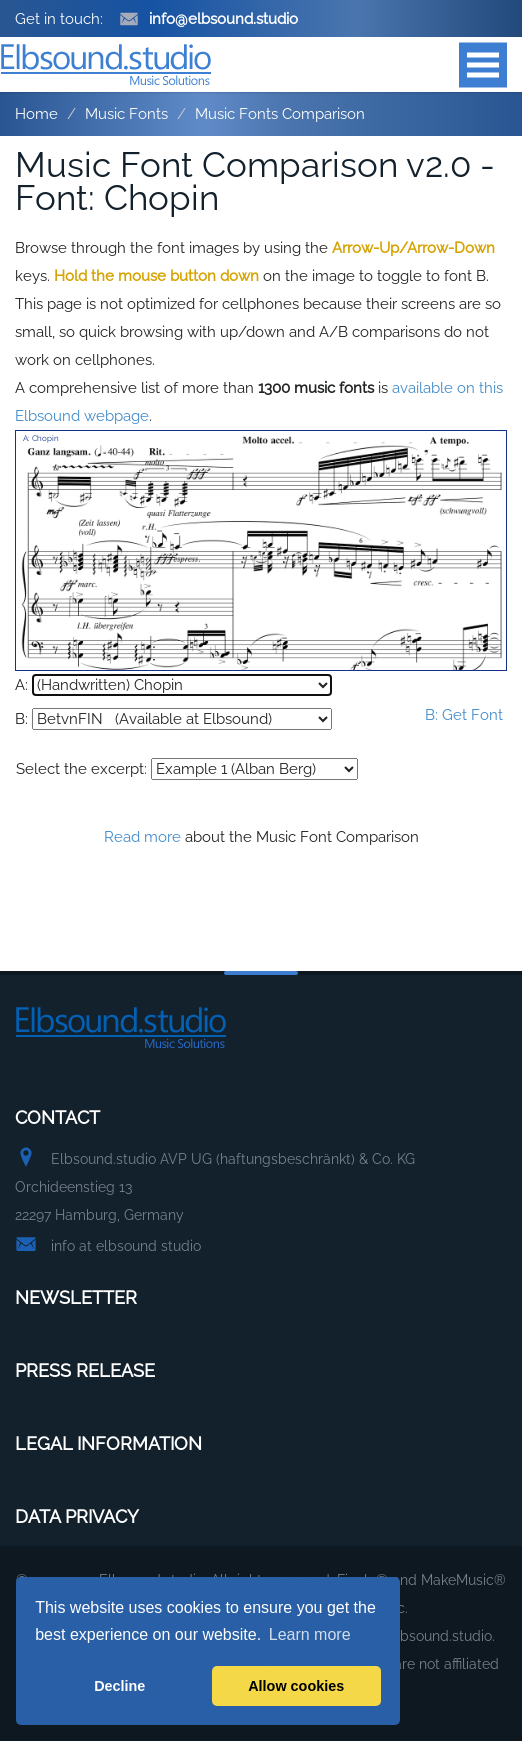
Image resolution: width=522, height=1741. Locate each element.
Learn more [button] (310, 1634)
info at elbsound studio (126, 1246)
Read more (142, 837)
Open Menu (483, 64)
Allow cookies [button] (296, 1686)
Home (36, 114)
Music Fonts (126, 114)
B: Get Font (464, 715)
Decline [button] (119, 1686)
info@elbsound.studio (208, 19)
